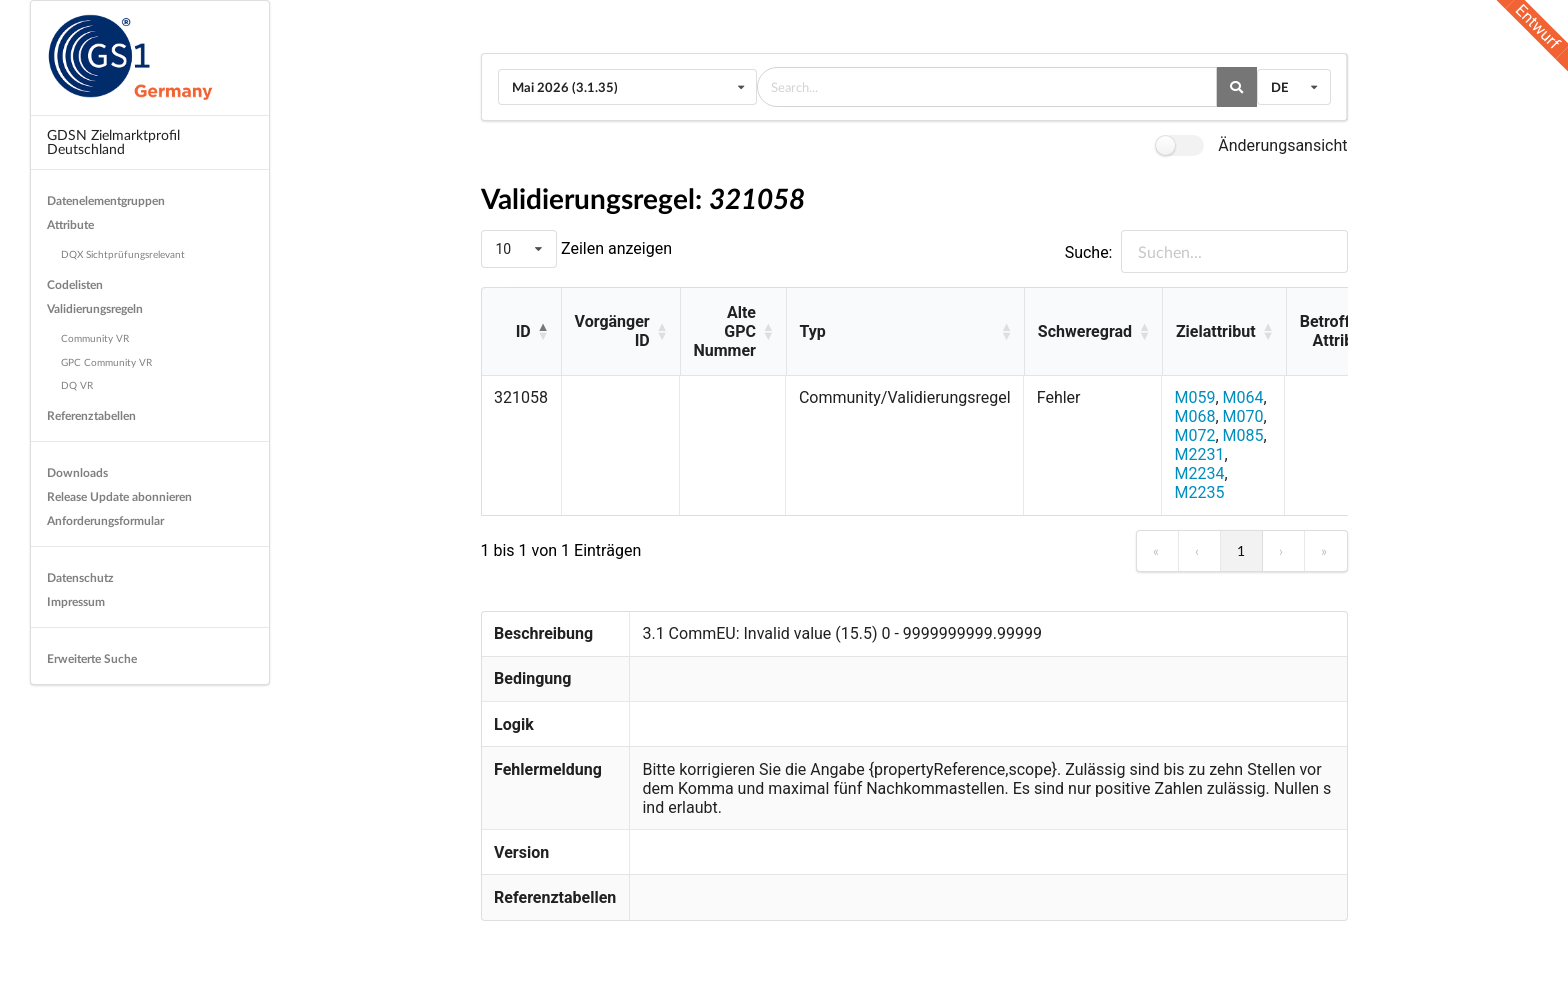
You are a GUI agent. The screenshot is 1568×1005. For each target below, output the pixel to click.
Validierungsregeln (95, 308)
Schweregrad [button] (1085, 331)
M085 (1243, 435)
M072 (1194, 435)
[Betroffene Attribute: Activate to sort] (1346, 332)
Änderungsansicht (1282, 145)
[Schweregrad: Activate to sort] (1093, 332)
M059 (1194, 397)
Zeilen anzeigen (614, 248)
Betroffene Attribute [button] (1338, 331)
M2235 (1199, 492)
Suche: (1089, 252)
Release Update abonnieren (119, 496)
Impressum (76, 601)
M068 (1194, 416)
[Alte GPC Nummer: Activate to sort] (733, 332)
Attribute (70, 224)
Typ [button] (813, 331)
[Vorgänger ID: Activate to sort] (620, 332)
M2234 (1199, 473)
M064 (1243, 397)
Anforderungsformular (105, 520)
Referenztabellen (91, 415)
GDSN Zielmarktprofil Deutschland (113, 141)
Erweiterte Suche (92, 658)
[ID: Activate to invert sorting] (521, 332)
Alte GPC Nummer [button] (724, 331)
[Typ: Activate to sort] (905, 332)
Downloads (77, 472)
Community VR (95, 338)
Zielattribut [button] (1216, 331)
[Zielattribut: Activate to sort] (1224, 332)
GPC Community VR (106, 362)
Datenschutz (80, 577)
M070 (1243, 416)
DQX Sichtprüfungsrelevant (123, 254)
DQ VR (77, 385)
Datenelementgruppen (106, 200)
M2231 (1199, 454)
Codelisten (75, 284)
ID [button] (523, 331)
